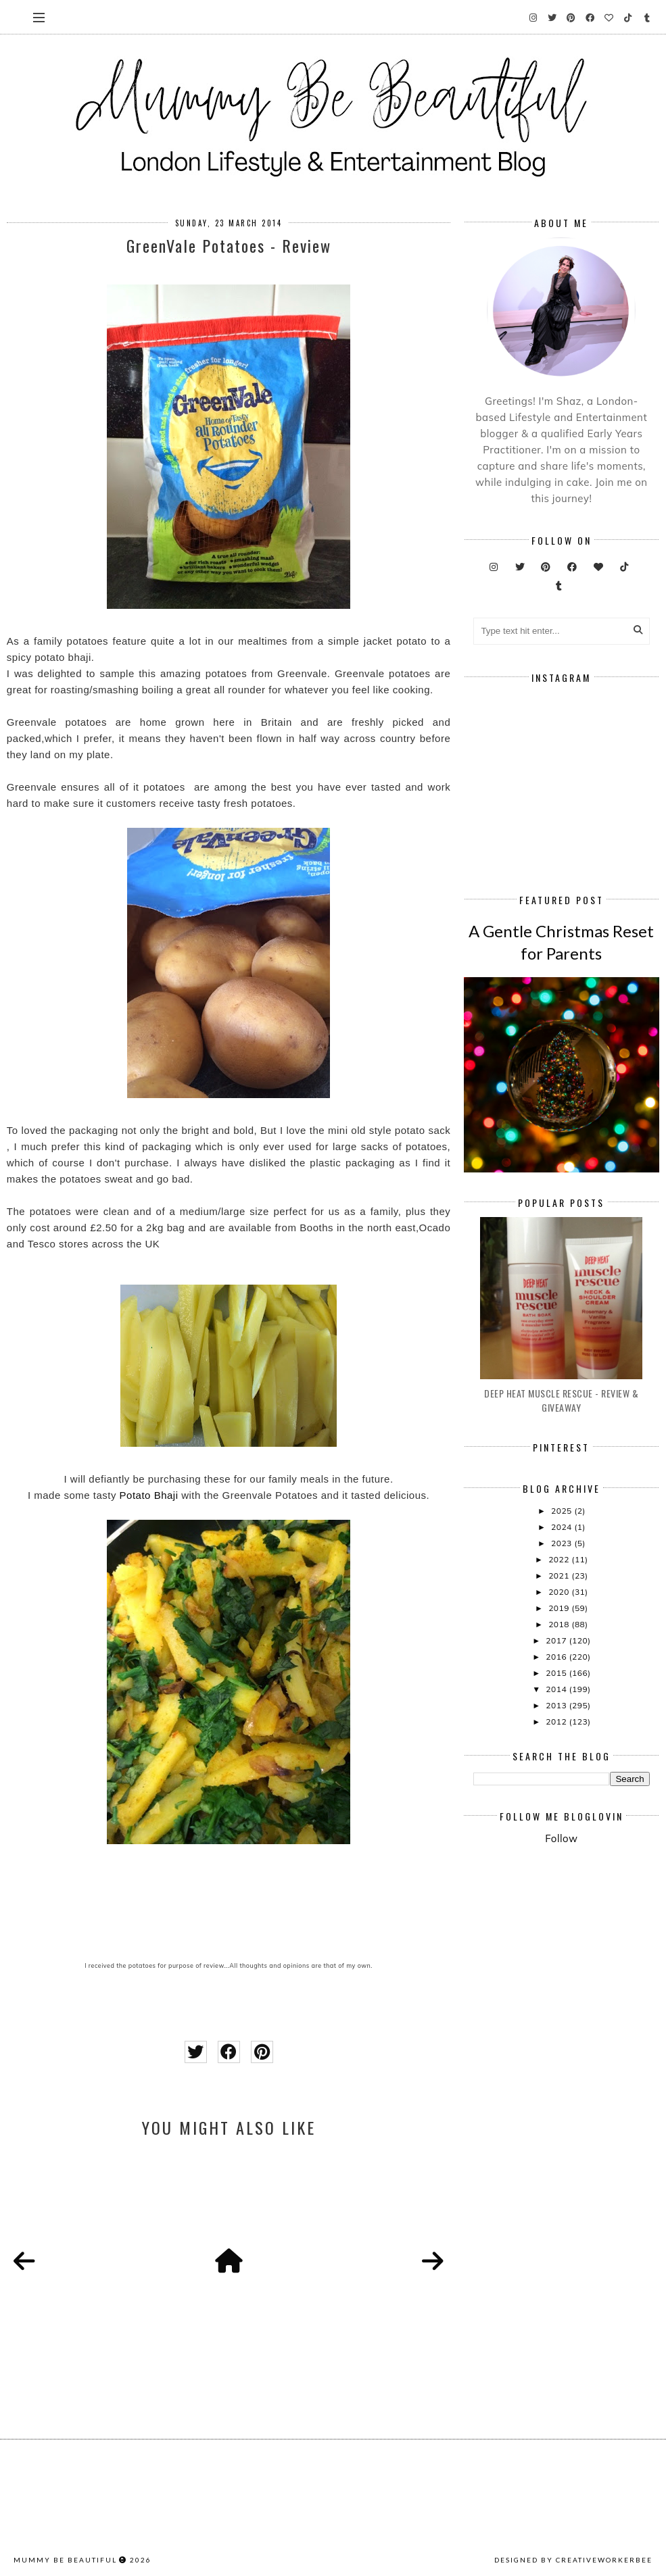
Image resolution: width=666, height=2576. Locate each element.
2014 (557, 1689)
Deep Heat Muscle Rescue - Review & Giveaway (561, 1400)
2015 (557, 1673)
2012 (557, 1721)
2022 (559, 1559)
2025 (562, 1511)
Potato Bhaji (149, 1495)
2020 (559, 1592)
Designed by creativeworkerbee (573, 2560)
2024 (562, 1527)
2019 (559, 1608)
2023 (562, 1543)
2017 (557, 1640)
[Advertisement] (569, 1956)
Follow (561, 1838)
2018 (559, 1624)
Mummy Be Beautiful (65, 2560)
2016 (557, 1657)
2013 (557, 1705)
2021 (559, 1575)
